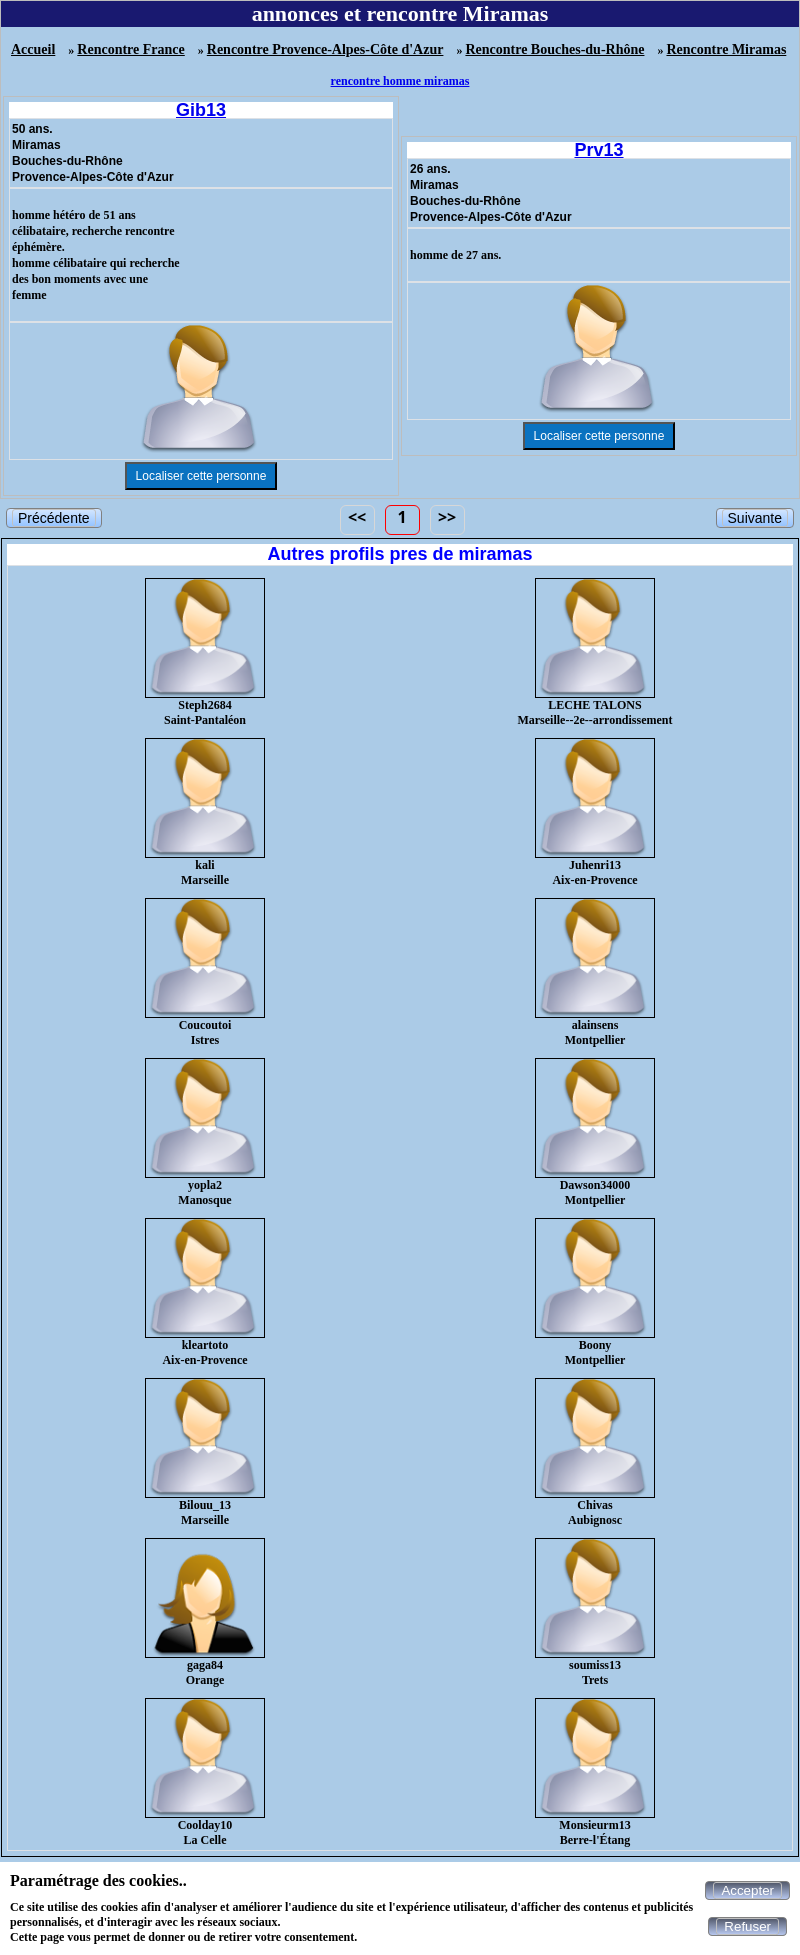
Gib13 (201, 110)
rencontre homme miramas (400, 81)
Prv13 (598, 150)
